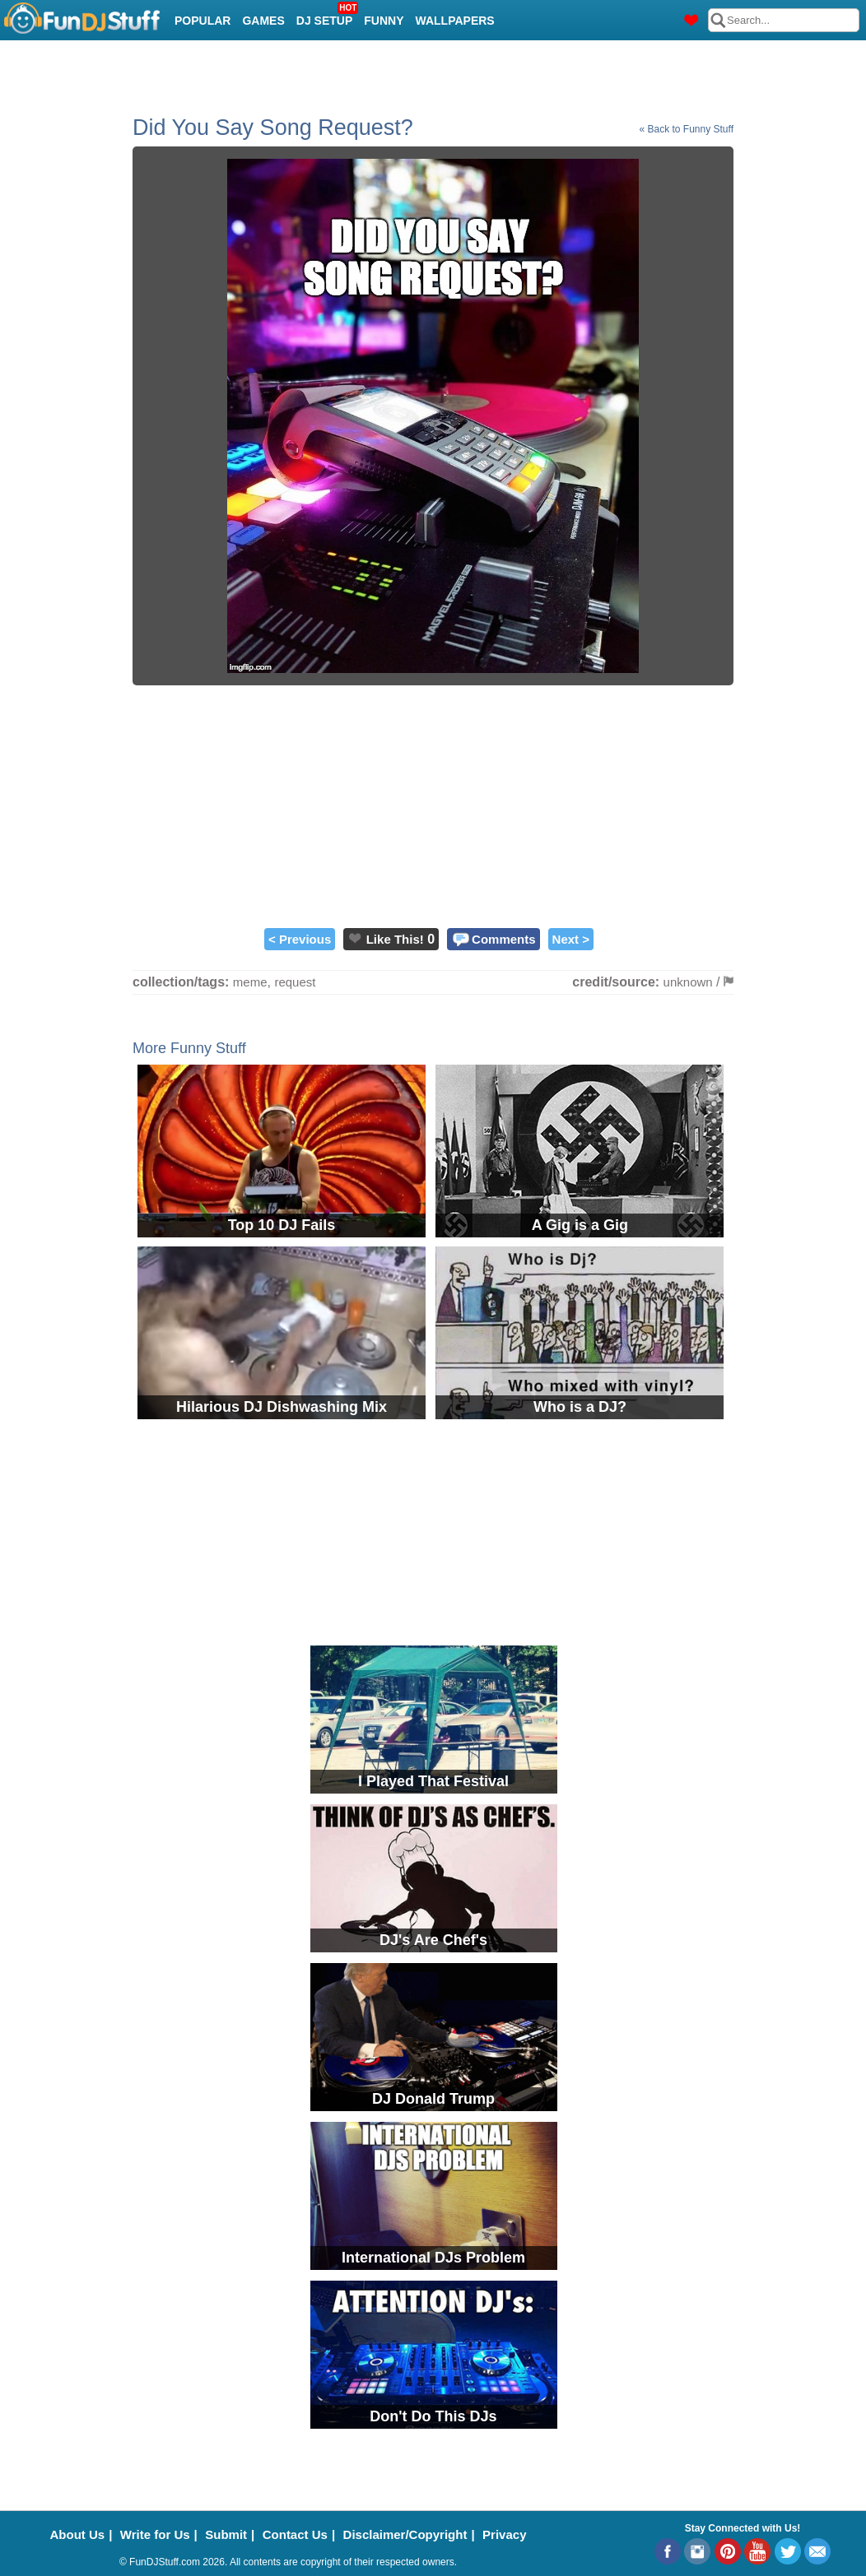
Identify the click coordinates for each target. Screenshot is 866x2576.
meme (250, 982)
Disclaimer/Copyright (405, 2534)
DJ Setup (326, 15)
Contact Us (295, 2534)
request (294, 982)
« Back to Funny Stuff (686, 129)
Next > (570, 939)
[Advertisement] (433, 804)
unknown (688, 982)
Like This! (395, 939)
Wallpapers (455, 20)
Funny (383, 20)
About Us (77, 2534)
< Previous (299, 939)
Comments (504, 939)
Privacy (504, 2534)
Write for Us (155, 2534)
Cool (191, 61)
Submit (226, 2534)
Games (263, 20)
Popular (202, 20)
